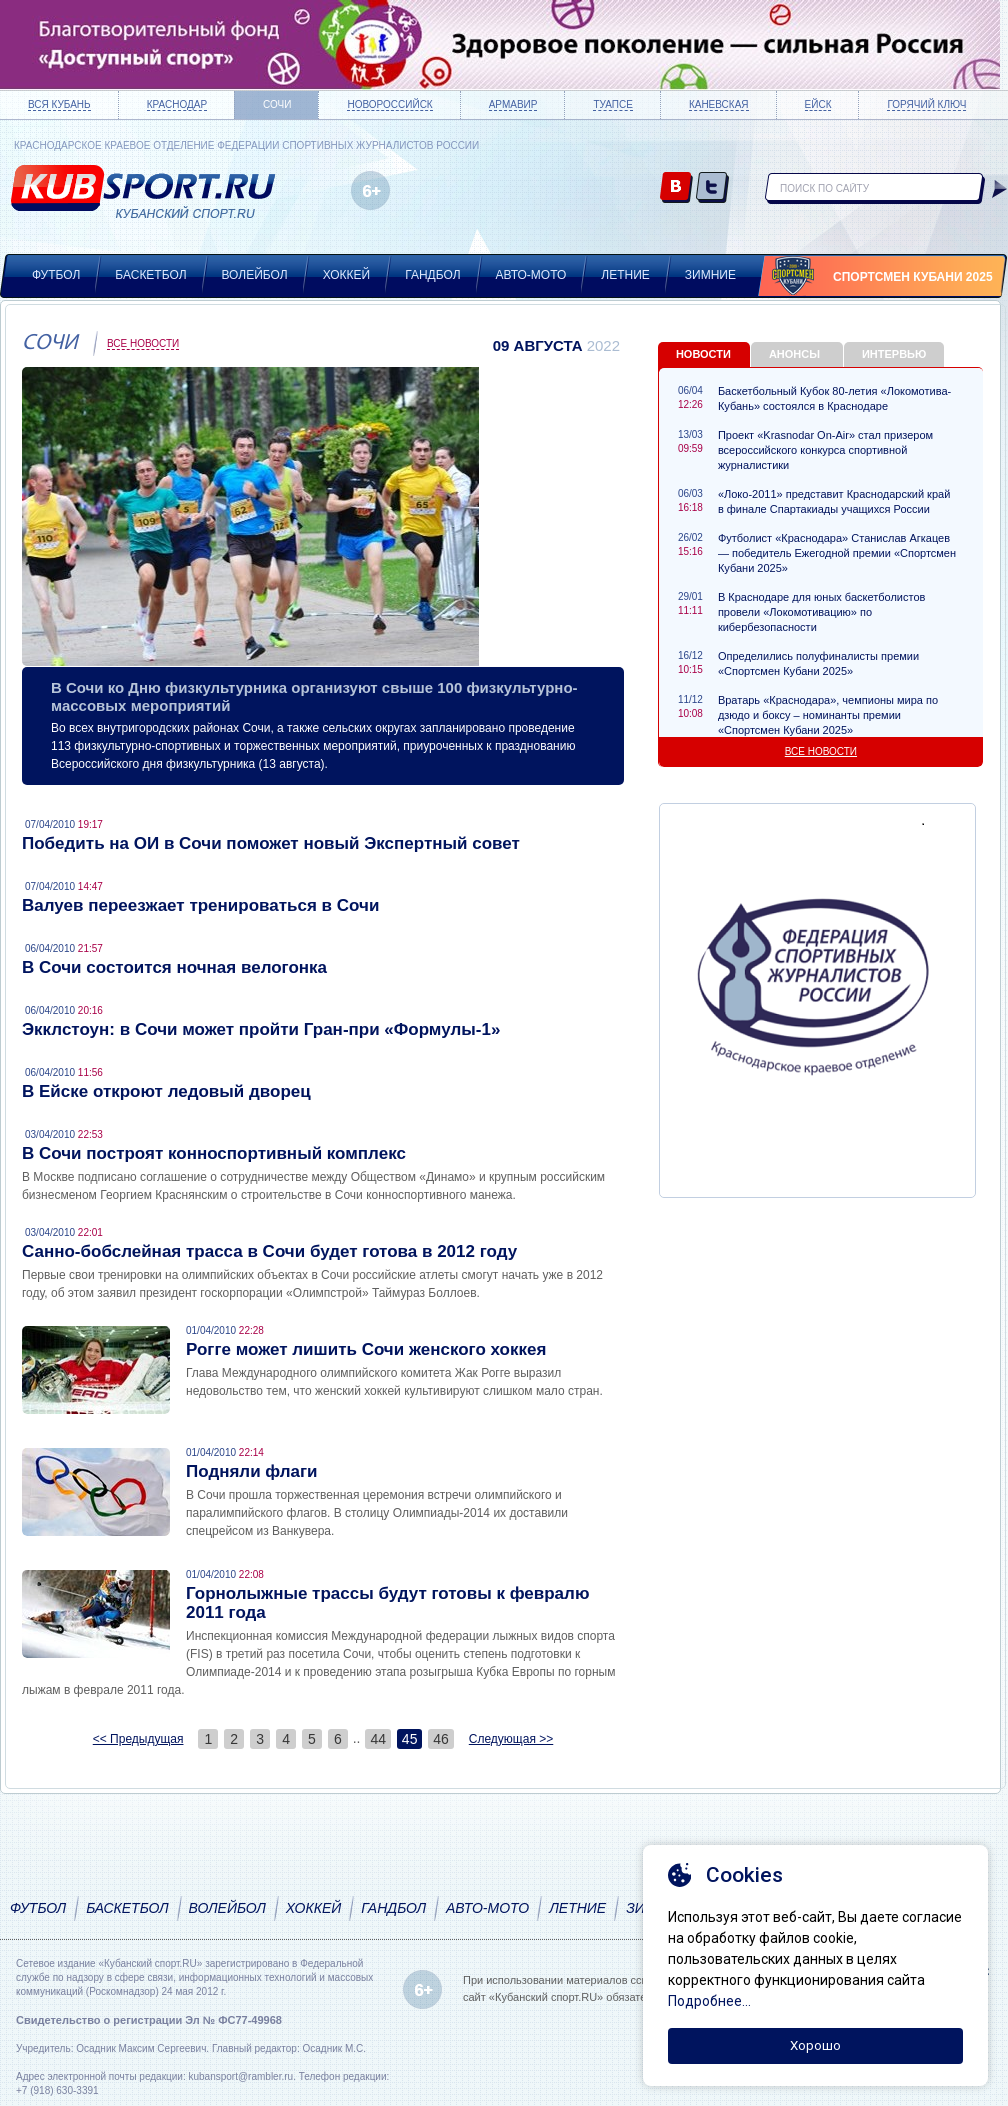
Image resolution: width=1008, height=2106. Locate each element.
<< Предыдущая (138, 1739)
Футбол (56, 275)
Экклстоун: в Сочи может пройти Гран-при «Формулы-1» (261, 1029)
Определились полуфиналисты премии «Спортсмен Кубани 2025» (818, 663)
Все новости (143, 343)
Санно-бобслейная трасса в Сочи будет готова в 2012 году (269, 1251)
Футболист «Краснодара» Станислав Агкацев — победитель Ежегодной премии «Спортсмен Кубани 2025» (837, 553)
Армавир (513, 104)
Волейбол (255, 275)
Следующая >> (511, 1739)
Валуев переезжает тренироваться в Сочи (200, 905)
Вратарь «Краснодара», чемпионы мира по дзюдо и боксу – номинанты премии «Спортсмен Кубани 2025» (828, 715)
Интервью (894, 354)
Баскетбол (150, 275)
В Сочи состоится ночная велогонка (174, 967)
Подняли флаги (252, 1471)
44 (378, 1739)
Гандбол (432, 275)
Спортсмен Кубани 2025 (913, 277)
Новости (703, 354)
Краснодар (177, 104)
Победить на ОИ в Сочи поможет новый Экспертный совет (271, 843)
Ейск (818, 104)
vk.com (676, 188)
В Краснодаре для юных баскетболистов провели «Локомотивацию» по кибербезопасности (821, 612)
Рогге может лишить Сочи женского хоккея (366, 1349)
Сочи (277, 104)
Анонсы (794, 354)
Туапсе (612, 104)
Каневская (719, 104)
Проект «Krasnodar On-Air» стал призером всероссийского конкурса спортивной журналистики (825, 450)
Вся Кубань (59, 104)
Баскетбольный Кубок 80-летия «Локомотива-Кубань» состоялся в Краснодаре (834, 398)
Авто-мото (531, 275)
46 (441, 1739)
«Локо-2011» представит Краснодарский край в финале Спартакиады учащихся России (834, 501)
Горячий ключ (926, 104)
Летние (625, 275)
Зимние (710, 275)
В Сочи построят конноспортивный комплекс (214, 1153)
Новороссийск (389, 104)
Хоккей (347, 275)
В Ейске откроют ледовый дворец (166, 1091)
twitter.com (712, 188)
